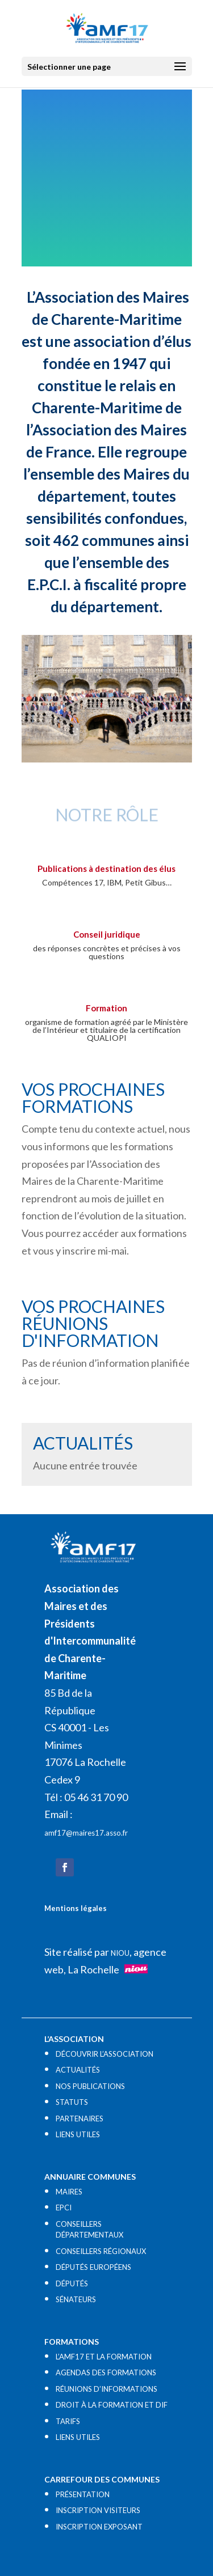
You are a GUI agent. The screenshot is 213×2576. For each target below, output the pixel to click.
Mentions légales (75, 1908)
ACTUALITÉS (78, 2069)
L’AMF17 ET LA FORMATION (104, 2356)
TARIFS (68, 2421)
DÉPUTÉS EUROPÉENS (93, 2267)
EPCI (64, 2207)
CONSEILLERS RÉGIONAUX (101, 2251)
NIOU (120, 1953)
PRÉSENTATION (83, 2494)
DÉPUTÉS (72, 2283)
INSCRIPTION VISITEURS (98, 2510)
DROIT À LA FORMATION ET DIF (112, 2404)
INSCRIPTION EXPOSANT (99, 2526)
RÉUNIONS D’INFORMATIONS (106, 2388)
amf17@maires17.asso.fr (86, 1832)
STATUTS (72, 2102)
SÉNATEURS (76, 2299)
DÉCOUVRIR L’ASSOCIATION (104, 2053)
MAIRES (69, 2191)
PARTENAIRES (79, 2118)
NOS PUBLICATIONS (90, 2086)
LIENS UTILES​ (78, 2134)
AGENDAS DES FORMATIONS (106, 2372)
